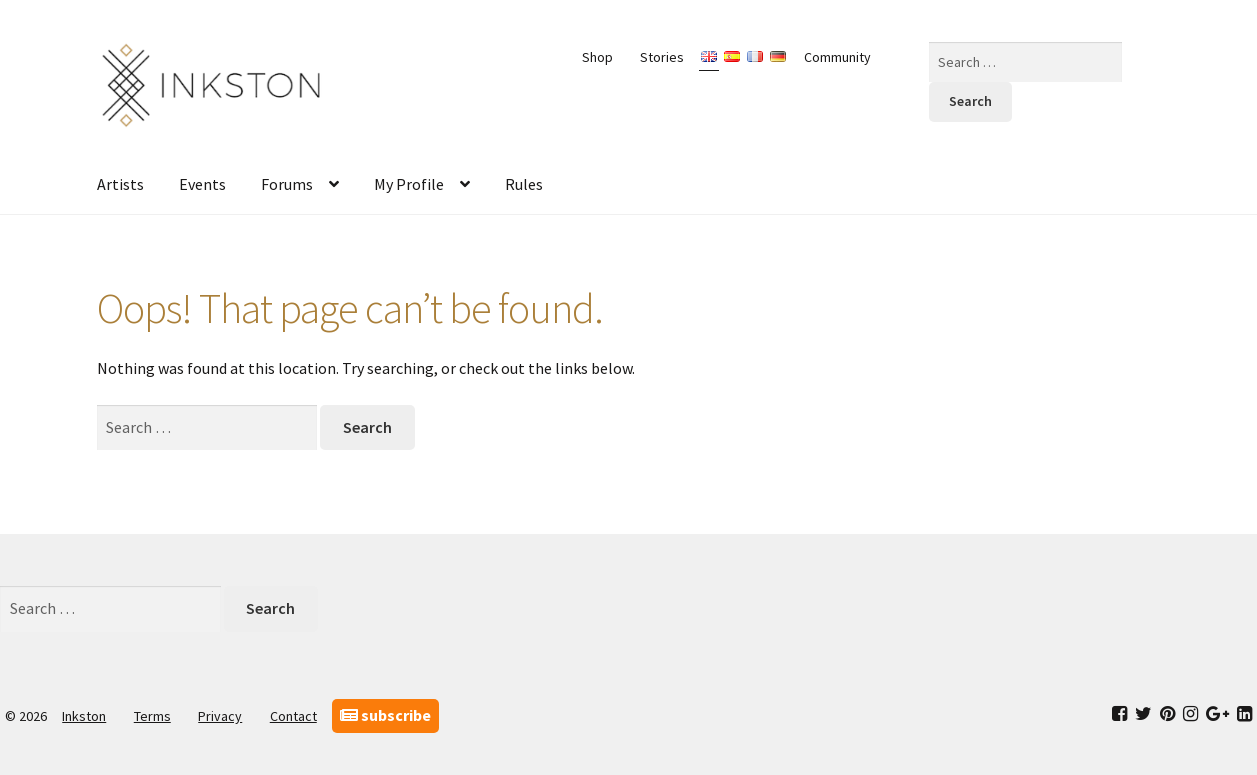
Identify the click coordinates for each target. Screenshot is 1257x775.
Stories (662, 57)
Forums (287, 184)
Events (202, 184)
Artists (120, 184)
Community (837, 57)
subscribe (385, 715)
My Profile (409, 184)
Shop (597, 57)
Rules (524, 184)
